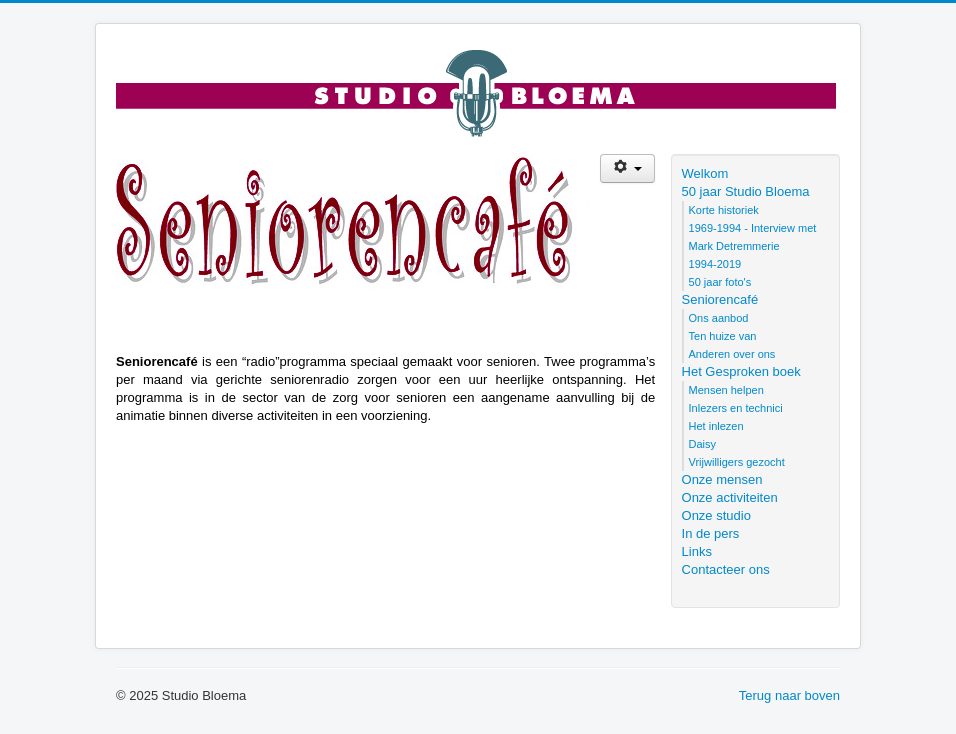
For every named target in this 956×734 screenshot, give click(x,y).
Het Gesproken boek (741, 371)
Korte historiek (724, 210)
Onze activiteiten (730, 497)
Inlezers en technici (736, 408)
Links (697, 551)
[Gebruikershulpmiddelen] (627, 168)
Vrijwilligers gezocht (737, 462)
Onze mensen (722, 479)
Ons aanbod (719, 318)
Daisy (703, 444)
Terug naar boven (789, 695)
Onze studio (716, 515)
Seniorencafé (720, 299)
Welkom (705, 173)
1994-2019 (715, 264)
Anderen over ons (732, 354)
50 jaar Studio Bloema (746, 191)
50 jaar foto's (720, 282)
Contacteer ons (726, 569)
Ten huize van (723, 336)
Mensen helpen (726, 390)
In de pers (711, 533)
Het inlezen (716, 426)
